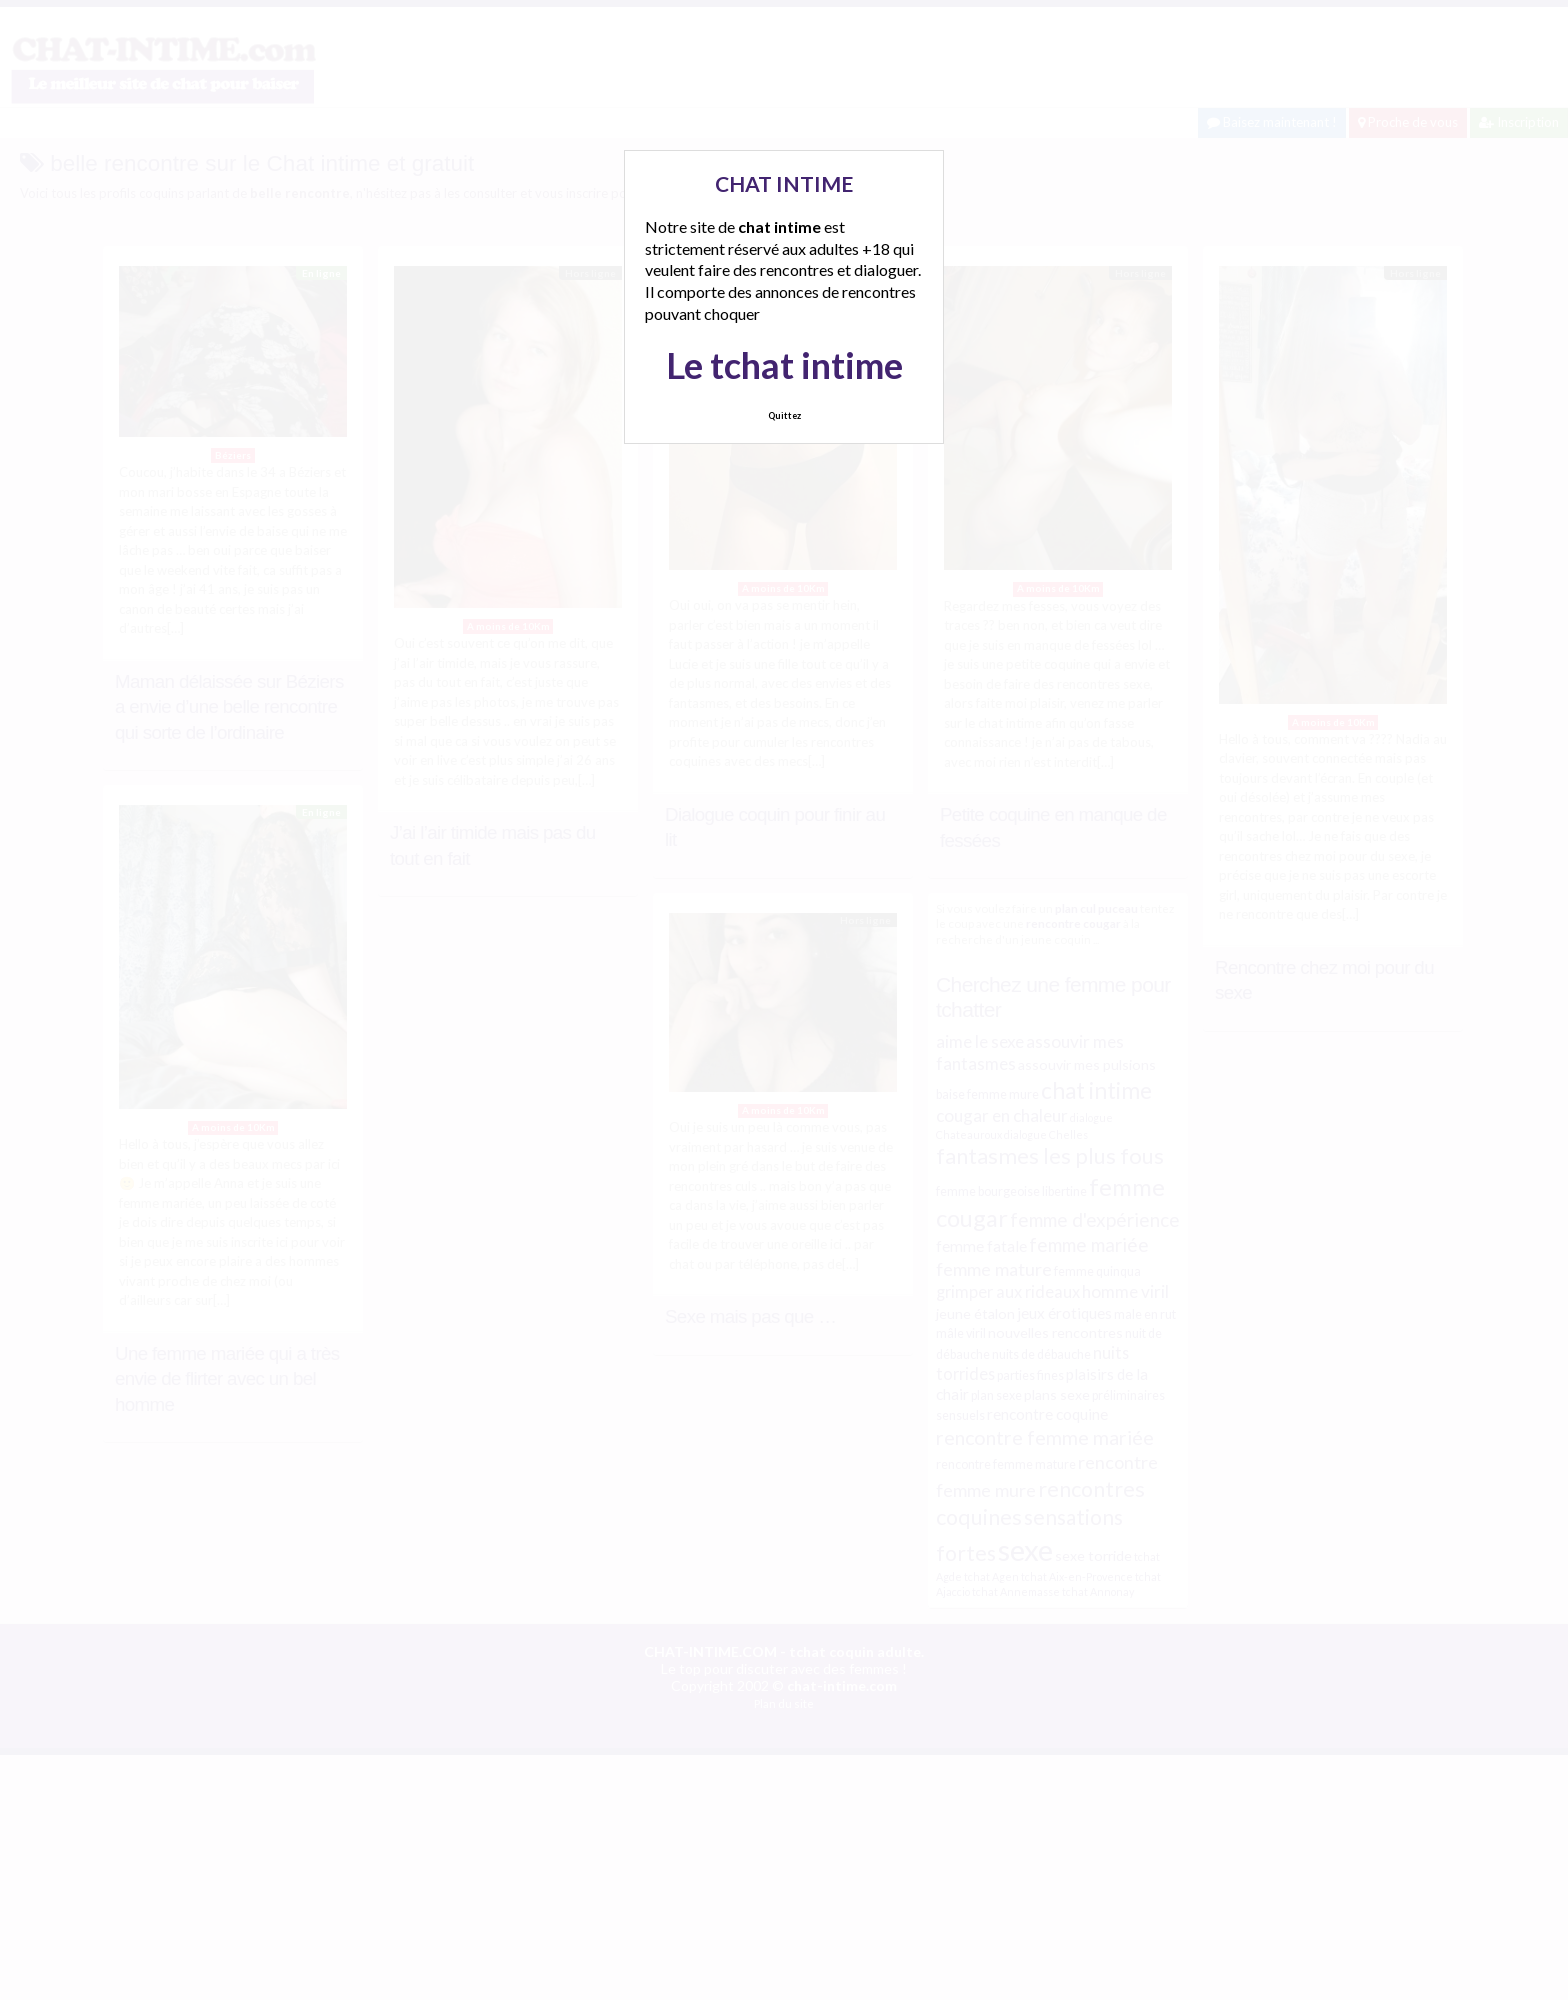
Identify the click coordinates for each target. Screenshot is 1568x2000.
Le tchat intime (784, 365)
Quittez (784, 415)
